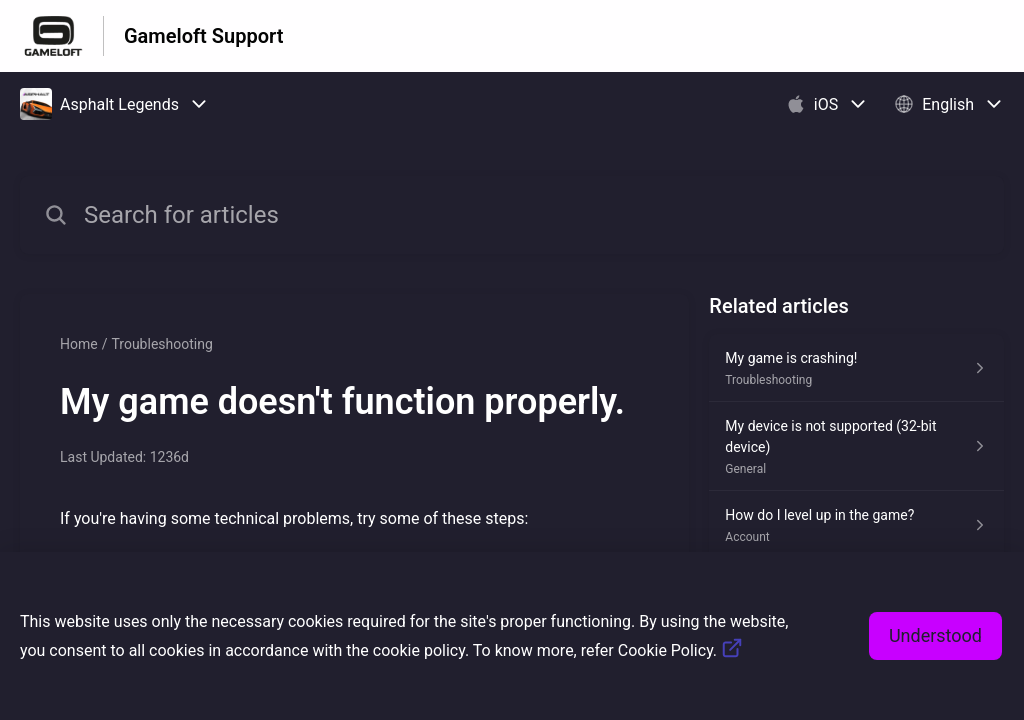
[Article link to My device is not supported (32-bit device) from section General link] (856, 446)
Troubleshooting (161, 344)
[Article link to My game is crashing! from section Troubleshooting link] (856, 368)
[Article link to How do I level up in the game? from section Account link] (856, 525)
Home (79, 344)
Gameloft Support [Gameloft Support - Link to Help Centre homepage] (203, 36)
